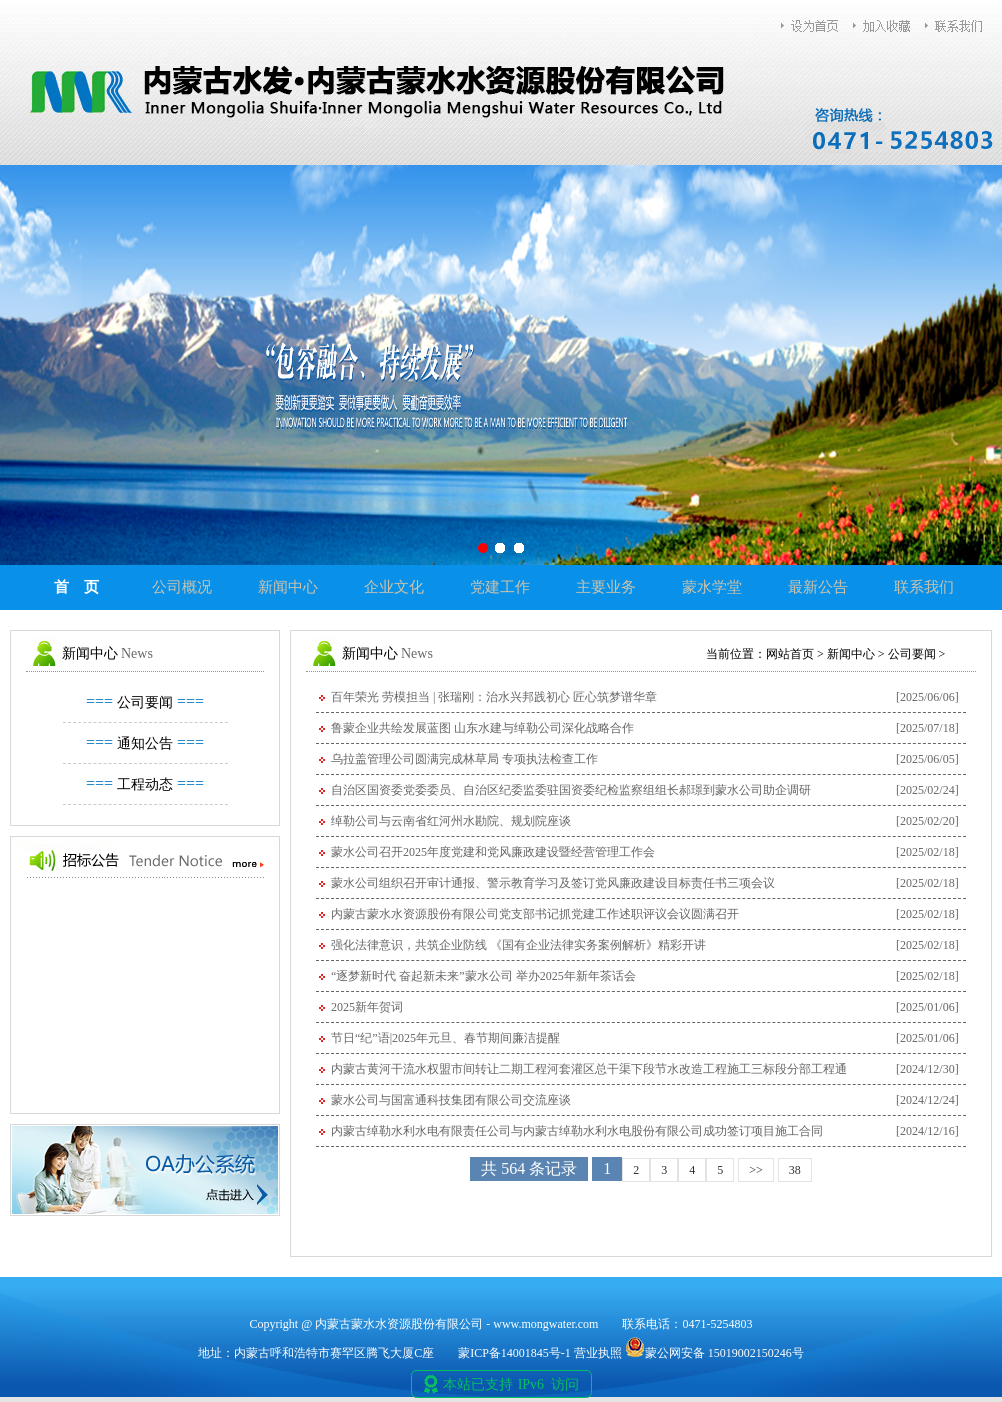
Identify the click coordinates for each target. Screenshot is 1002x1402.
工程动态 (145, 784)
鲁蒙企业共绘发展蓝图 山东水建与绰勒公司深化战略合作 (482, 728)
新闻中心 (288, 587)
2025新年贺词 (367, 1007)
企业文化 (394, 587)
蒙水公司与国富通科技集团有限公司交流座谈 (451, 1100)
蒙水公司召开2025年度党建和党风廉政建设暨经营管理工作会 (493, 852)
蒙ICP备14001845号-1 (514, 1353)
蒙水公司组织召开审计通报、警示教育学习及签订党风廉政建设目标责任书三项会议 (553, 883)
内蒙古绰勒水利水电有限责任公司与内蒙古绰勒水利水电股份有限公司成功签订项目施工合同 (577, 1131)
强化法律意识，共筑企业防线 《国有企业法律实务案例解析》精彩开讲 (518, 945)
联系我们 (924, 587)
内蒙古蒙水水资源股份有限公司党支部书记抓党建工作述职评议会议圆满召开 (535, 914)
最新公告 (818, 587)
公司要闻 (145, 702)
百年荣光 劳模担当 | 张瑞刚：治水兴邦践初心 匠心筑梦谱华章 (494, 697)
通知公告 (145, 743)
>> (756, 1170)
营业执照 (598, 1353)
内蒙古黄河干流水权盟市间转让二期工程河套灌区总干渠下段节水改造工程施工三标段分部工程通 (589, 1069)
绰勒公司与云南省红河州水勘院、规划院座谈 (451, 821)
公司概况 (182, 587)
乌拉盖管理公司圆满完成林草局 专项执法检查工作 (464, 759)
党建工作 (500, 587)
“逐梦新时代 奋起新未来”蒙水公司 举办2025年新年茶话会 (483, 976)
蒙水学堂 (712, 587)
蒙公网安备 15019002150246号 (714, 1353)
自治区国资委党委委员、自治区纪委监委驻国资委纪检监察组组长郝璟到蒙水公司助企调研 (571, 790)
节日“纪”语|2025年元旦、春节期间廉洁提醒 (445, 1038)
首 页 (76, 587)
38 (795, 1170)
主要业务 (606, 587)
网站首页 (790, 654)
